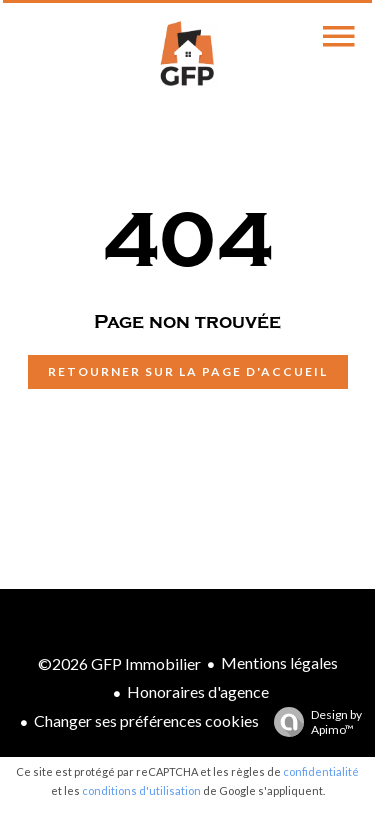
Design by (313, 722)
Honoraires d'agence (198, 691)
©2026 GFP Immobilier (119, 663)
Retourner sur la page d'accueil (188, 371)
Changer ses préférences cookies (146, 720)
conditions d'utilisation (141, 790)
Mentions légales (279, 662)
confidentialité (321, 771)
